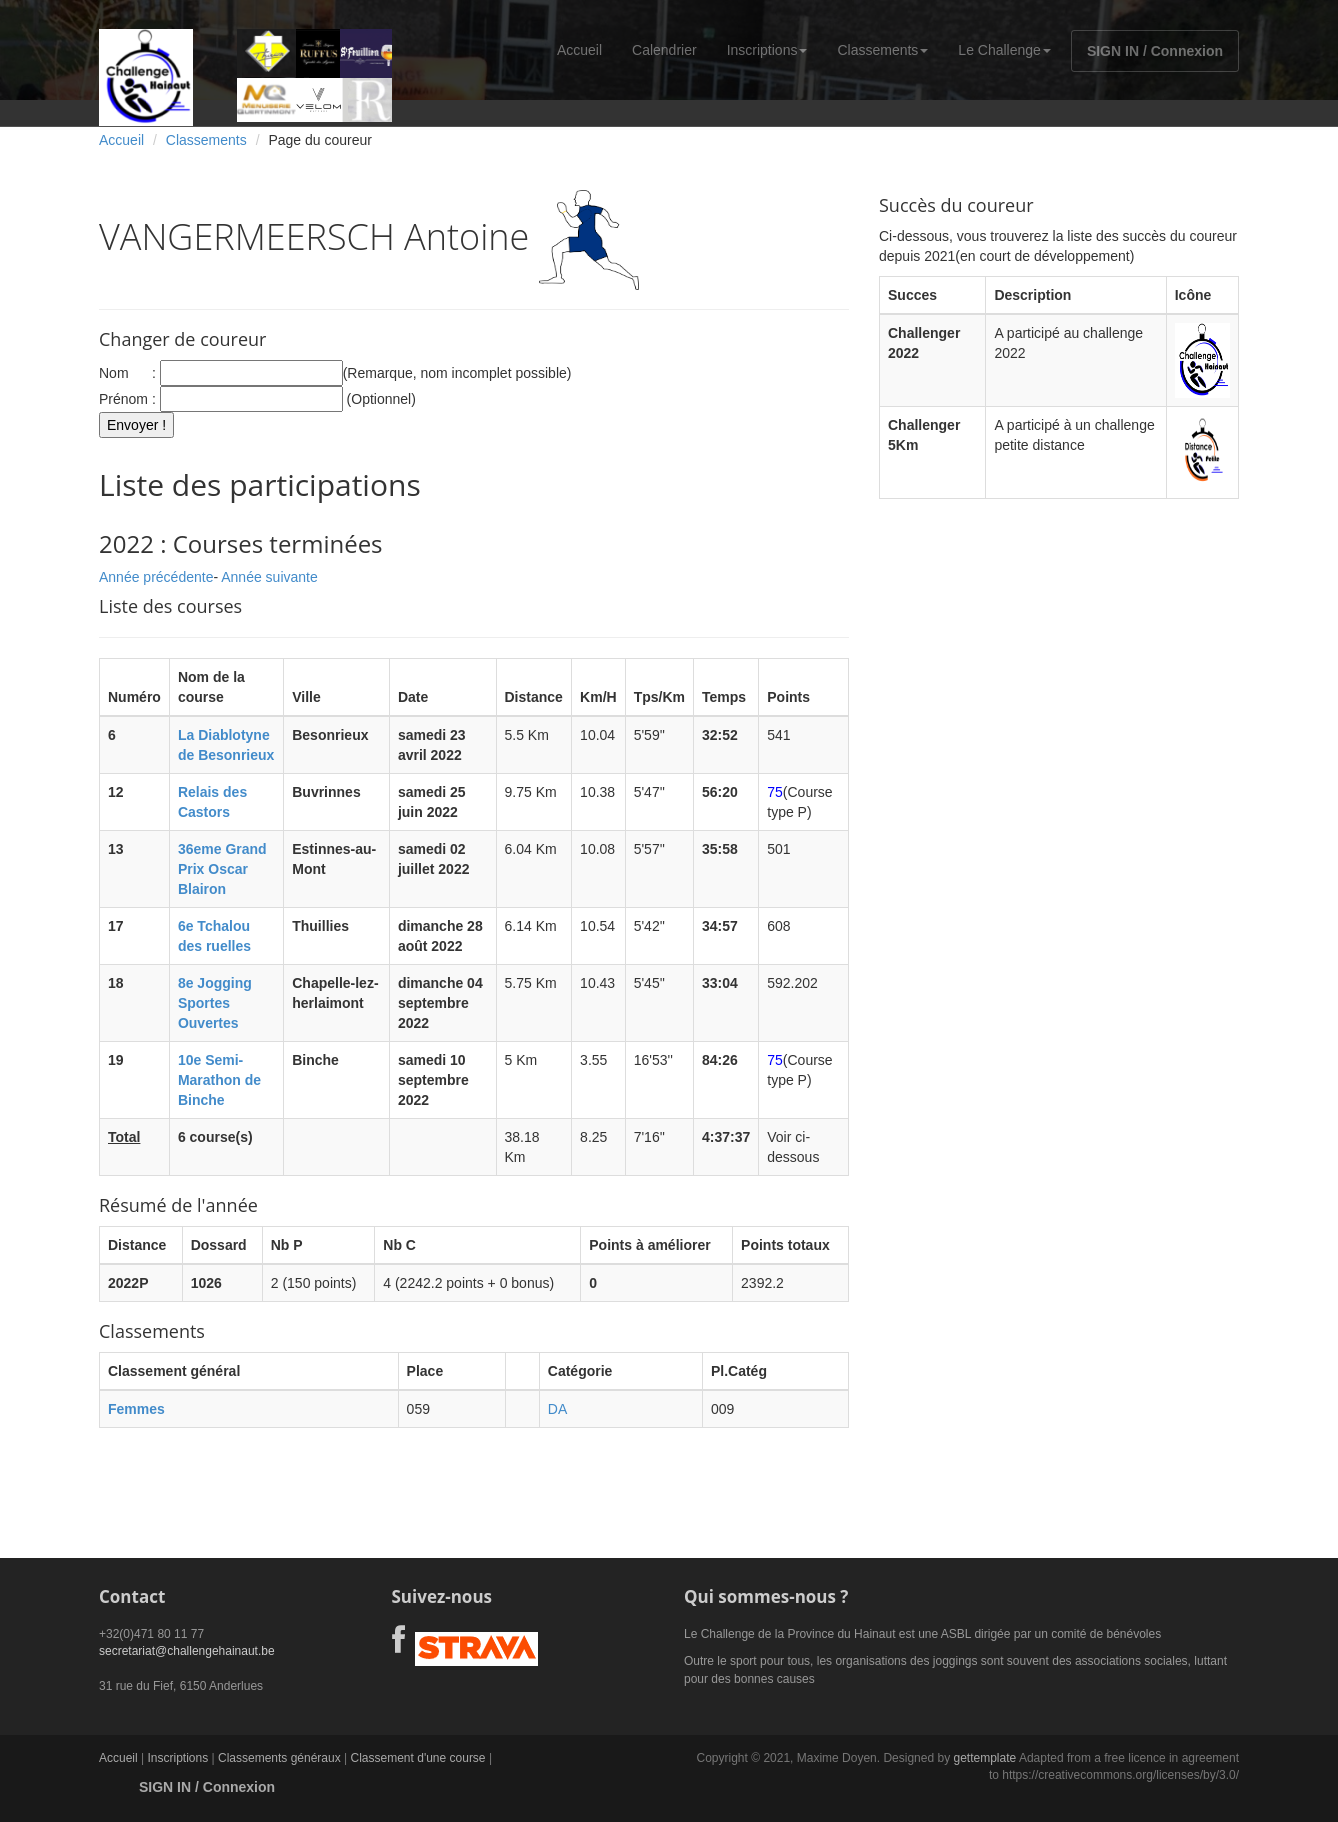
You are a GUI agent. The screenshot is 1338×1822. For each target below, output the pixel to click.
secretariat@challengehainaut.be (187, 1651)
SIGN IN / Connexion (1155, 51)
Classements (882, 50)
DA (557, 1409)
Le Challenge (1004, 50)
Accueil (579, 50)
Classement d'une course (418, 1758)
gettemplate (984, 1758)
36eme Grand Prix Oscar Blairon (222, 869)
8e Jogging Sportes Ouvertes (215, 1003)
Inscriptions (767, 50)
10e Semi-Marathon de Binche (219, 1080)
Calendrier (664, 50)
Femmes (136, 1409)
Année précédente (156, 577)
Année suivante (269, 577)
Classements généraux (279, 1758)
